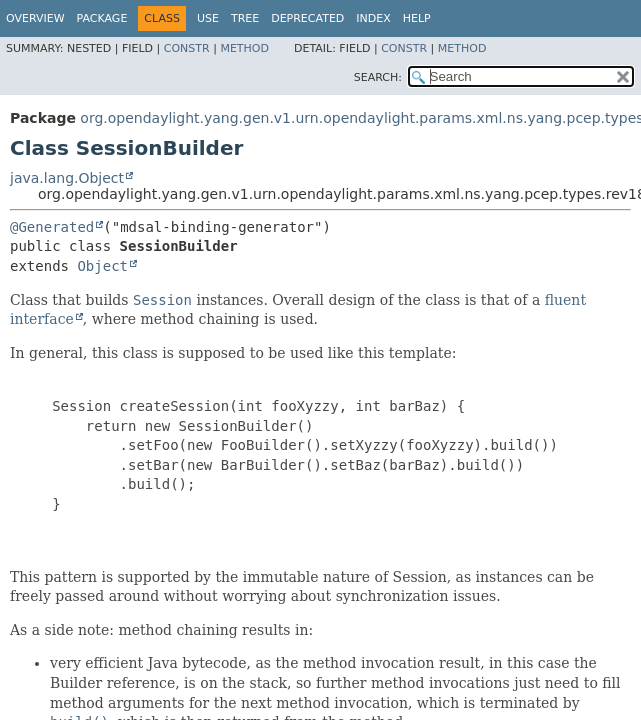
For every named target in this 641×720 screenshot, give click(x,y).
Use (208, 18)
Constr (187, 48)
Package (102, 18)
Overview (35, 18)
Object (102, 266)
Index (373, 18)
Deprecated (307, 18)
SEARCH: (378, 77)
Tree (245, 18)
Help (417, 18)
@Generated (52, 227)
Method (244, 48)
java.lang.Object (67, 178)
